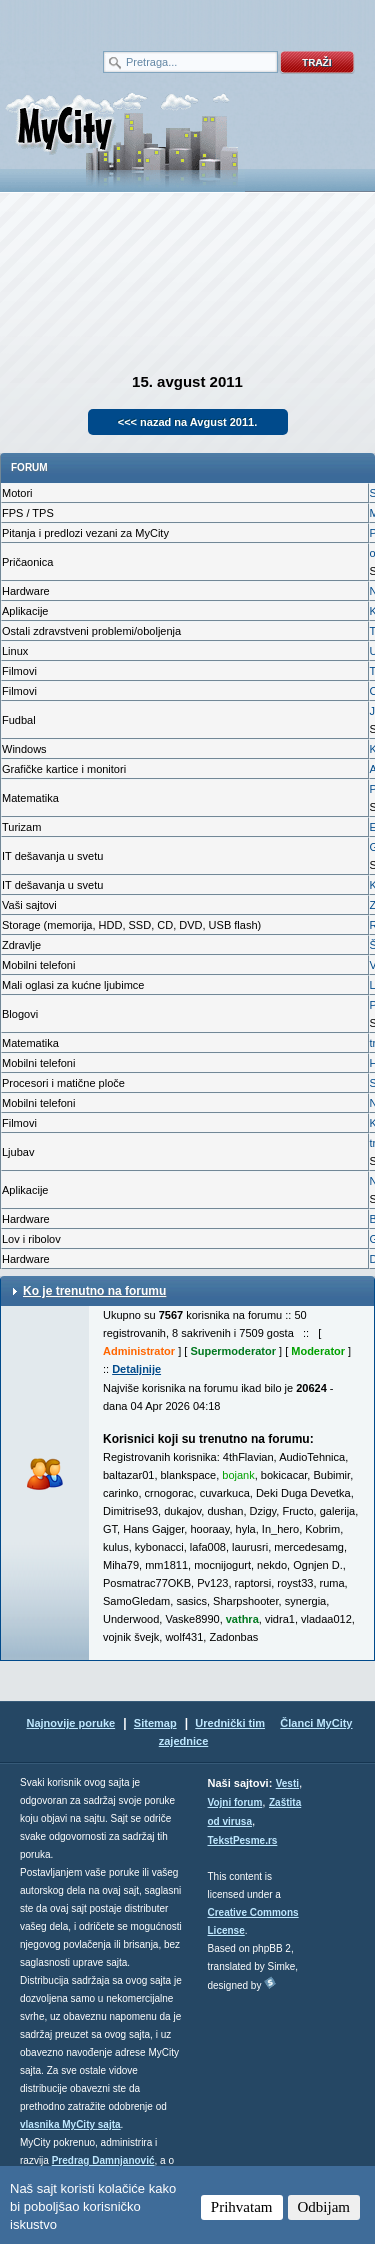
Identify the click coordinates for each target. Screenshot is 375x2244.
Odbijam (324, 2207)
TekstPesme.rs (243, 1840)
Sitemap (155, 1723)
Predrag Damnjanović (103, 2160)
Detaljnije (136, 1369)
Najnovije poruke (70, 1723)
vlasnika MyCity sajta (70, 2124)
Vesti (287, 1783)
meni (94, 20)
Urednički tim (230, 1723)
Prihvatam (242, 2207)
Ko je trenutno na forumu (94, 1291)
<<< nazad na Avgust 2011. (188, 422)
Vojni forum (235, 1802)
